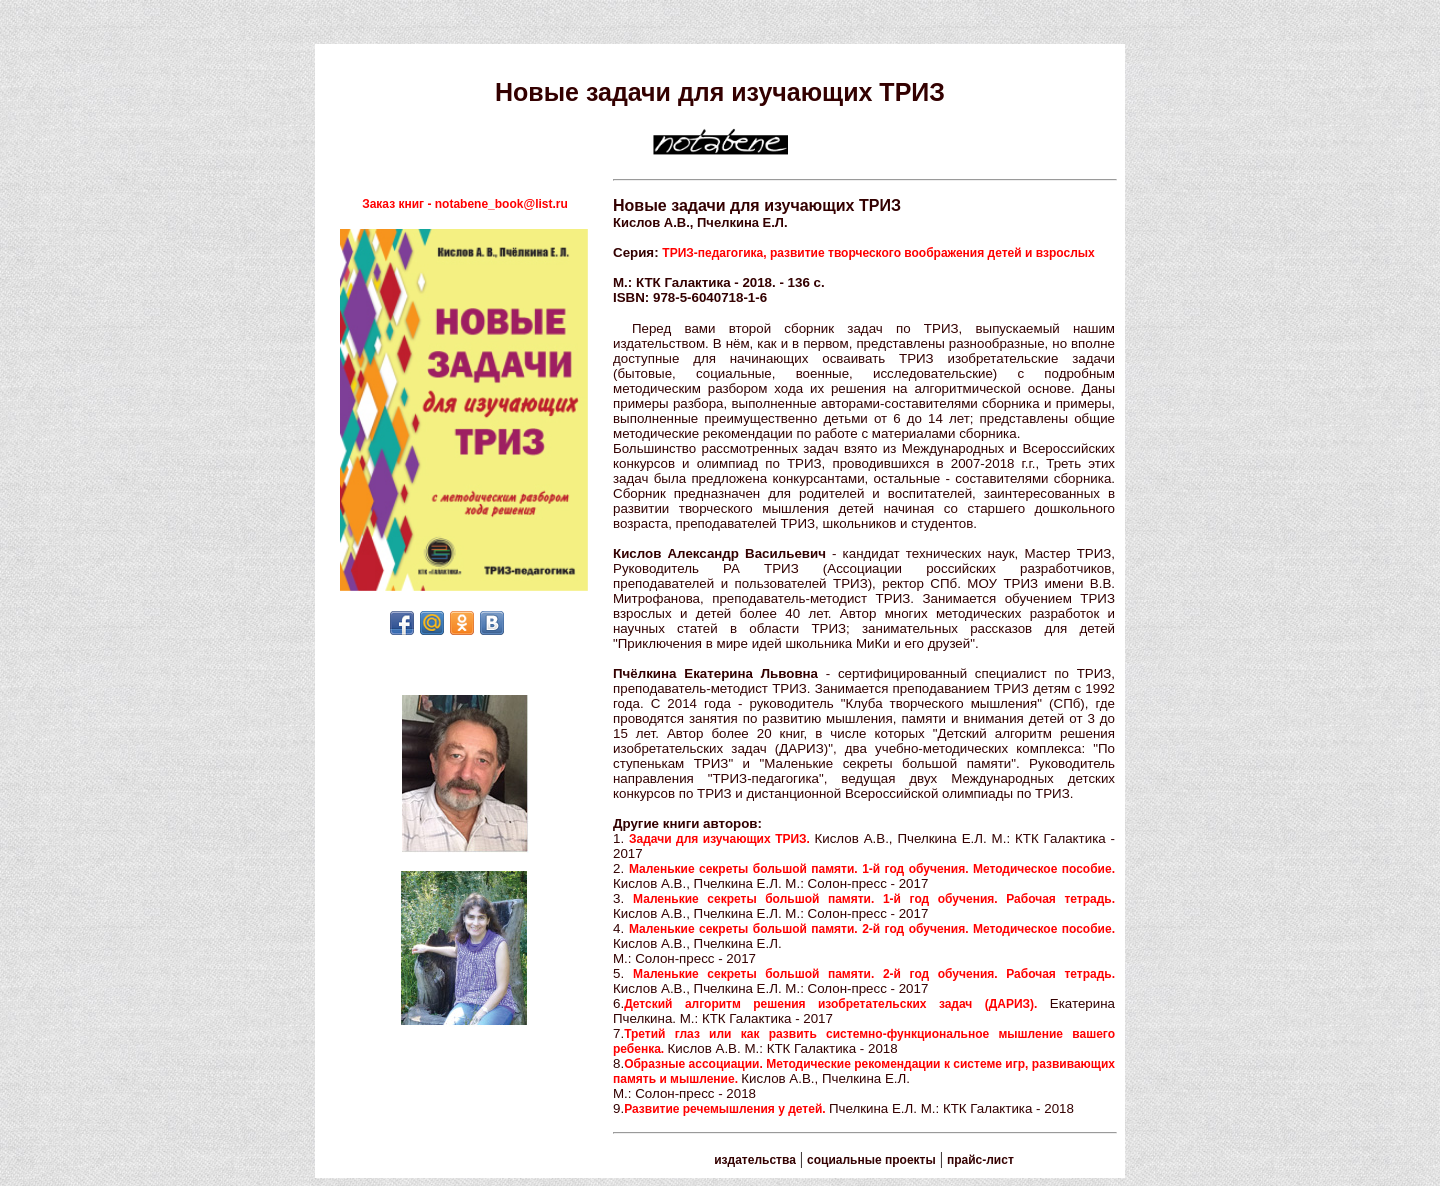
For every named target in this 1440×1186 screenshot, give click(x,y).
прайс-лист (980, 1160)
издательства (755, 1160)
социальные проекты (871, 1160)
